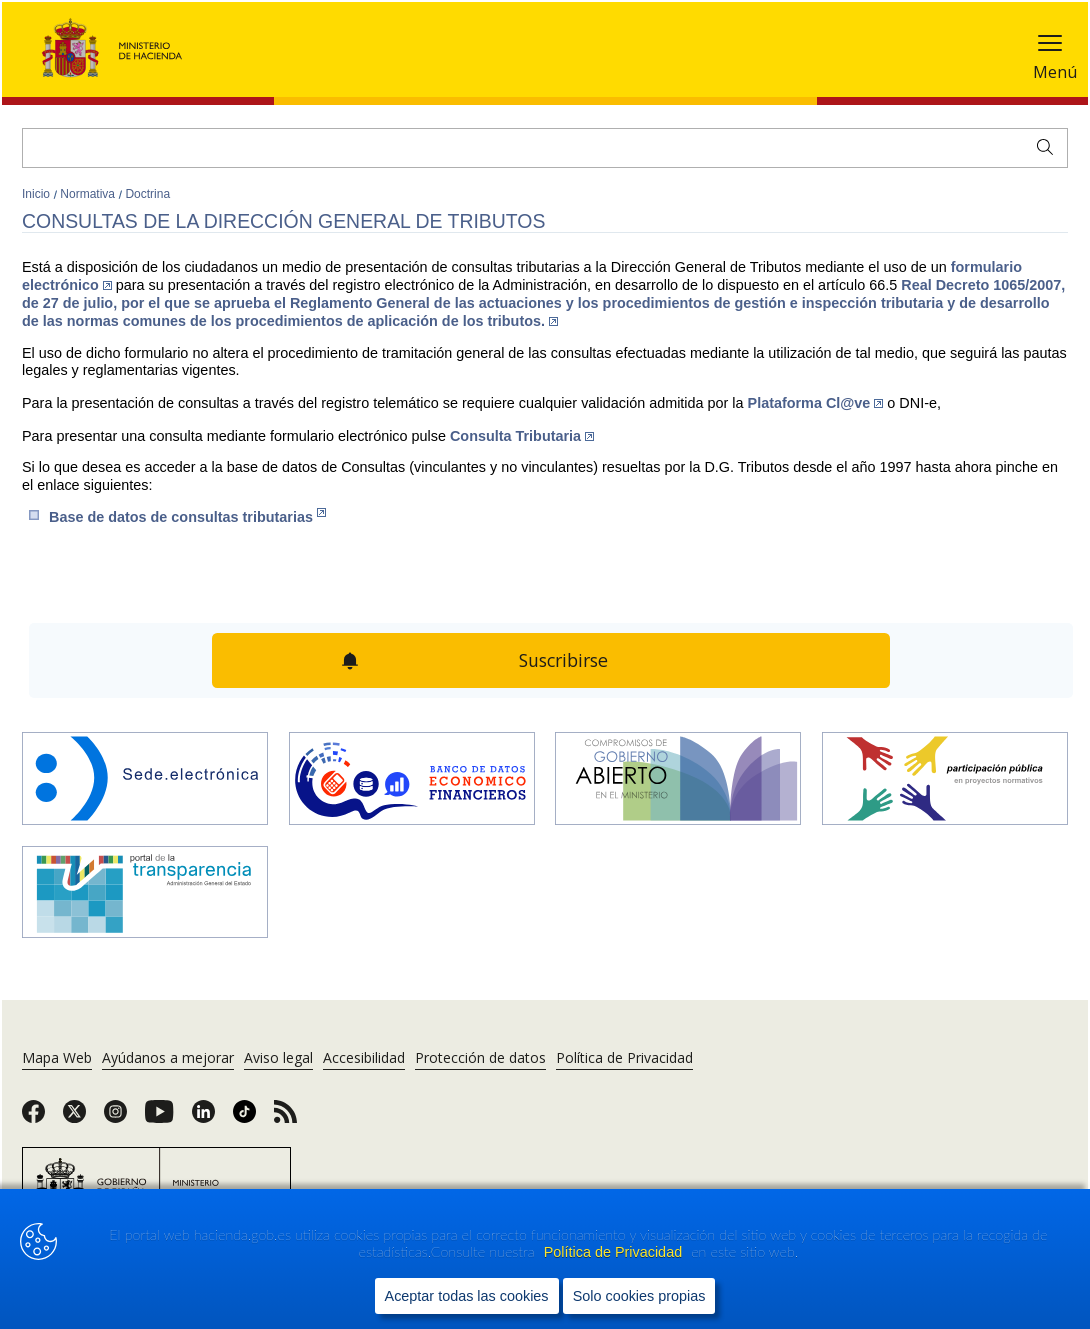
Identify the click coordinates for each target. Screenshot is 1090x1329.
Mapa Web (57, 1057)
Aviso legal (278, 1057)
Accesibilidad (364, 1057)
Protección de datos (480, 1057)
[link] (33, 1118)
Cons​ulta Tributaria (522, 436)
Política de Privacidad (615, 1252)
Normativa (89, 194)
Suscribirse (564, 660)
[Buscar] (545, 148)
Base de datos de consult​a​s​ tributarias (187, 516)
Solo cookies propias (639, 1295)
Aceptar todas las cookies (467, 1295)
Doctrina (147, 194)
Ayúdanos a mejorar (168, 1057)
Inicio (37, 194)
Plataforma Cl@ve (816, 403)
